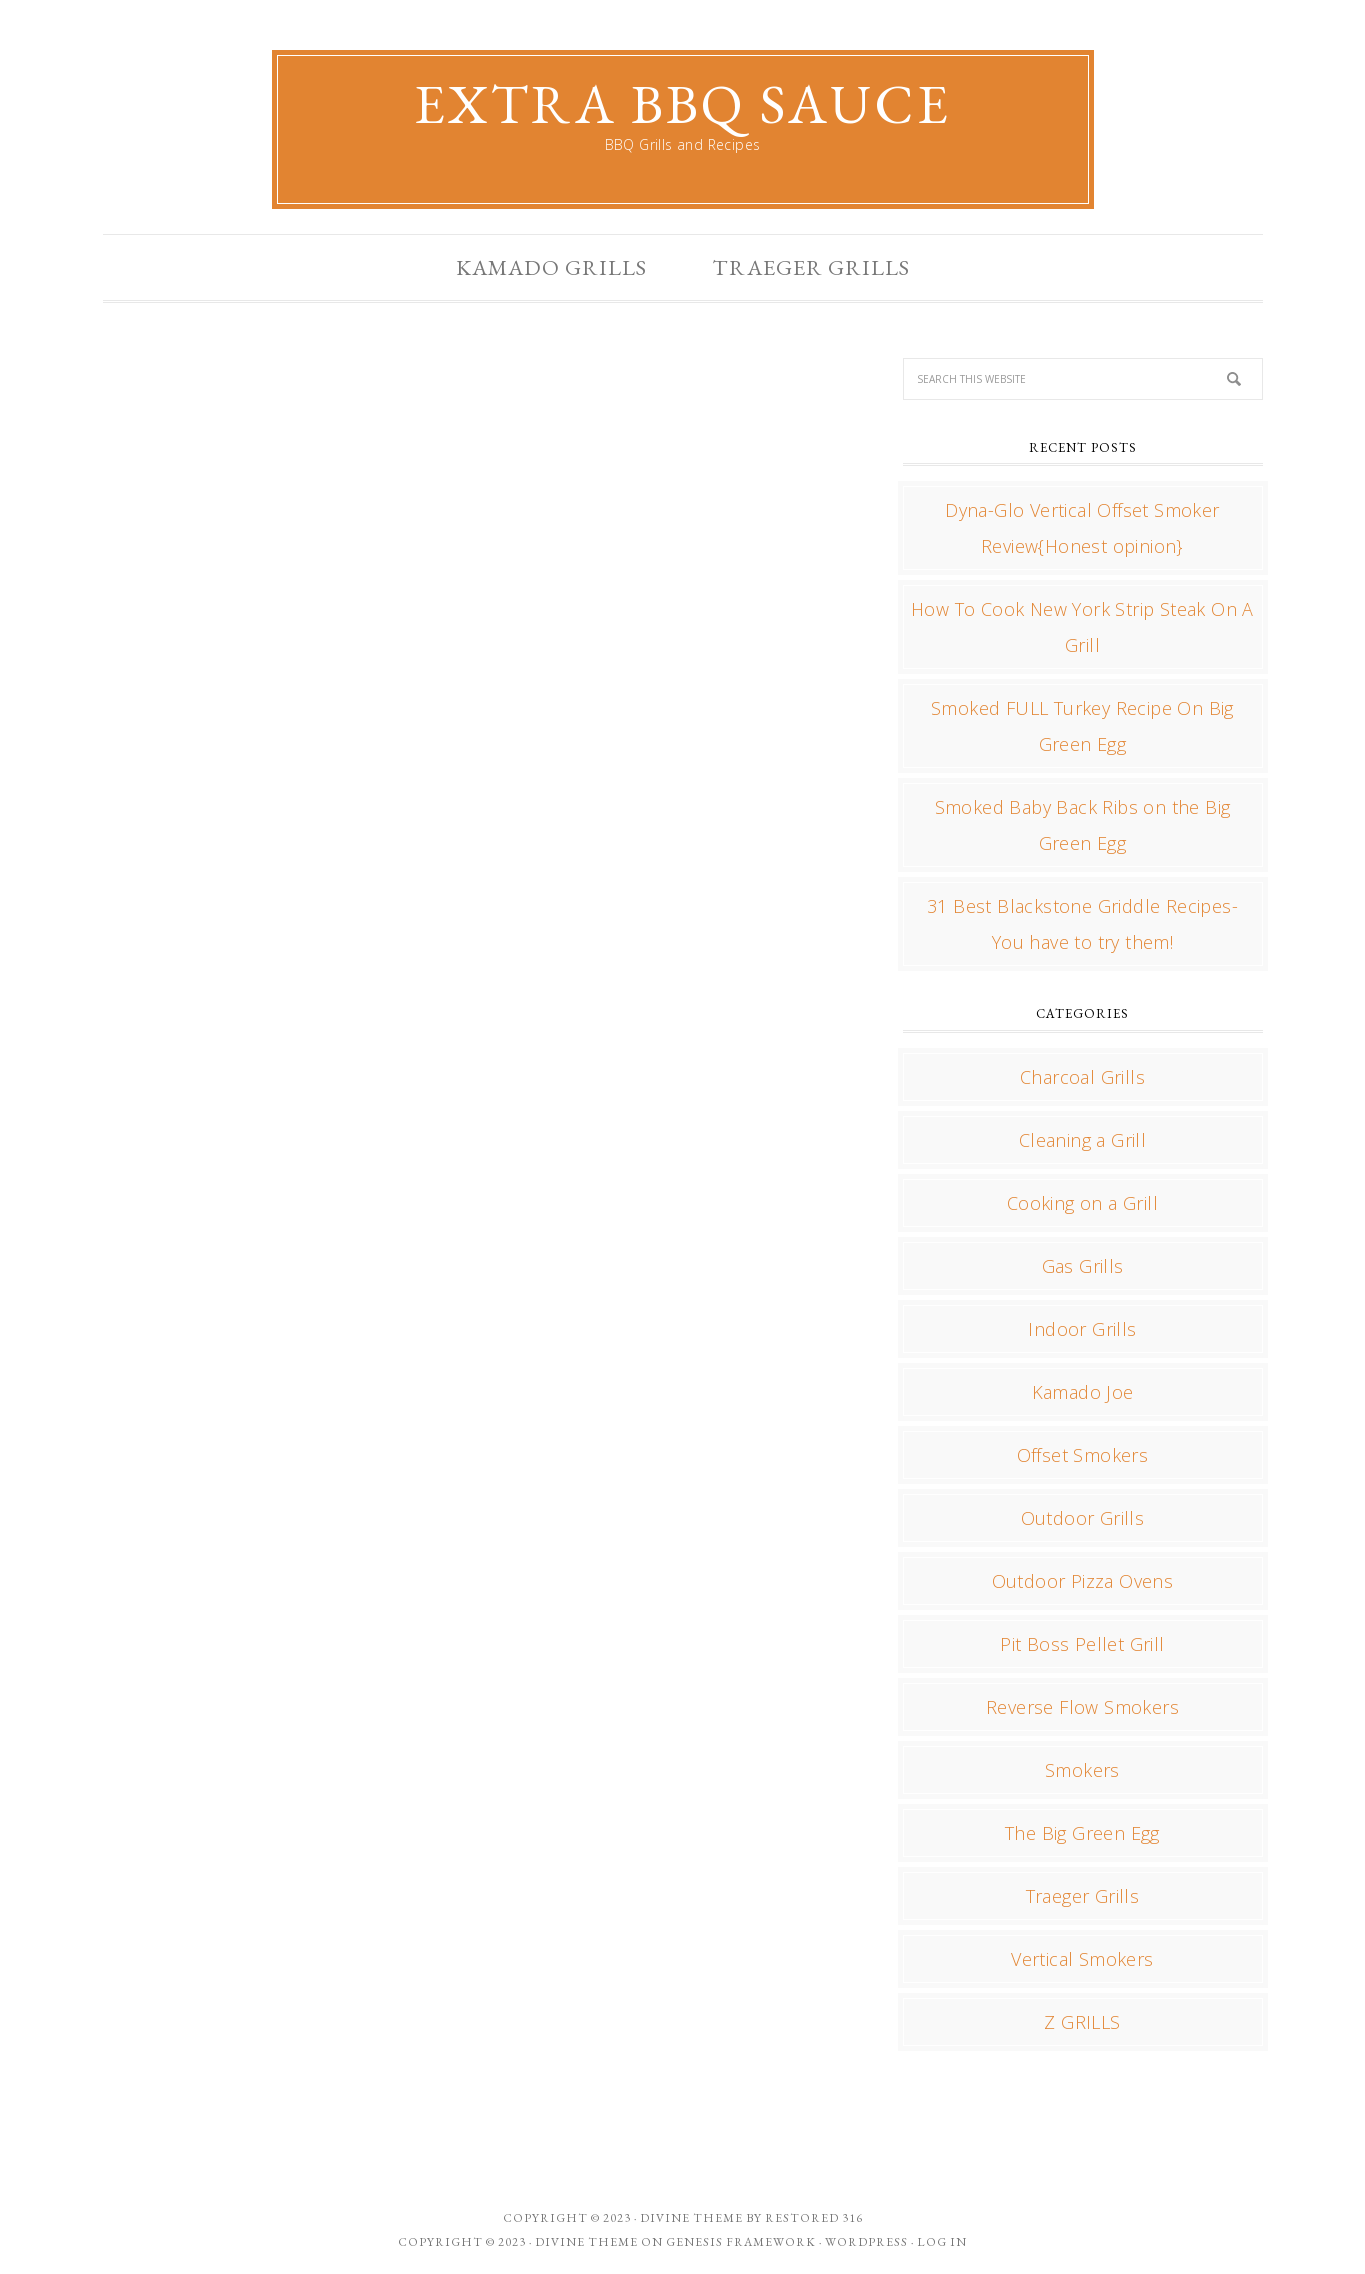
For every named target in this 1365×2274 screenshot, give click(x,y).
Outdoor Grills (1083, 1518)
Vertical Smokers (1082, 1959)
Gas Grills (1083, 1266)
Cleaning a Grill (1082, 1140)
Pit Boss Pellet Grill (1082, 1644)
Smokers (1082, 1770)
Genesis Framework (741, 2242)
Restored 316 (814, 2218)
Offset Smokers (1083, 1455)
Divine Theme (586, 2242)
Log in (942, 2242)
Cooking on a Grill (1082, 1203)
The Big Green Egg (1082, 1833)
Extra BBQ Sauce (682, 103)
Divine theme (691, 2218)
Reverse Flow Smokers (1082, 1707)
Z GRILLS (1082, 2022)
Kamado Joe (1083, 1392)
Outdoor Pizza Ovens (1083, 1581)
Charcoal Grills (1082, 1077)
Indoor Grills (1082, 1329)
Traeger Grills (1083, 1896)
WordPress (866, 2242)
